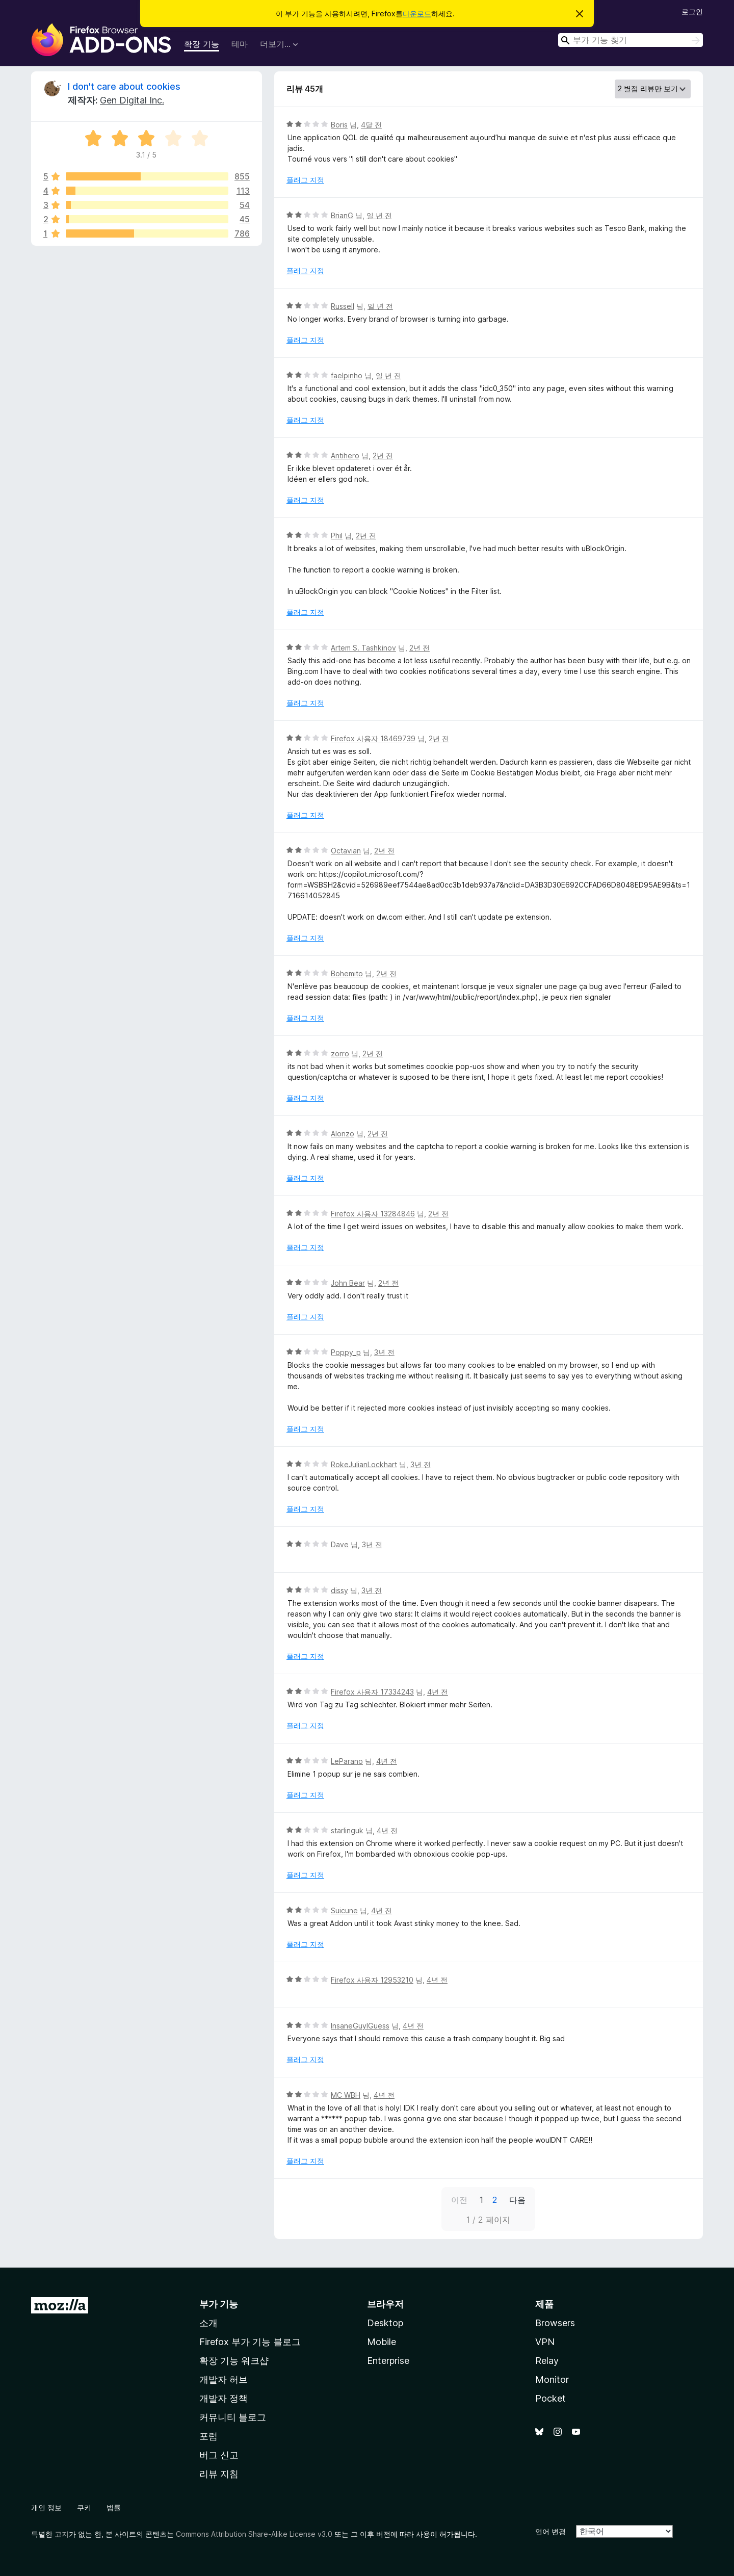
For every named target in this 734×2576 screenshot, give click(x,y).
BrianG (342, 215)
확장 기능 (201, 44)
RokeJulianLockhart (364, 1464)
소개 (208, 2323)
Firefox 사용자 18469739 (373, 738)
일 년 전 (379, 215)
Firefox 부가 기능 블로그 (250, 2341)
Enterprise (388, 2360)
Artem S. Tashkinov (363, 647)
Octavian (346, 850)
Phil (337, 535)
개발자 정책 (223, 2398)
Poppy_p (346, 1352)
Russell (342, 306)
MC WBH (345, 2095)
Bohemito (347, 973)
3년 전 (384, 1352)
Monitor (552, 2379)
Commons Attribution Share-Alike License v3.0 (254, 2534)
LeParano (347, 1761)
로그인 (692, 11)
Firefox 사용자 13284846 (373, 1213)
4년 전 (437, 1691)
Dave (340, 1544)
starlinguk (347, 1830)
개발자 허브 (223, 2379)
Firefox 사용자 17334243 (372, 1691)
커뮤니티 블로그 (232, 2417)
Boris (339, 124)
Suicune (344, 1910)
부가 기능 (218, 2304)
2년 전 (383, 455)
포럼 (208, 2436)
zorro (340, 1053)
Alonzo (342, 1133)
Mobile (381, 2341)
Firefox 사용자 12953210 (372, 1979)
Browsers (555, 2323)
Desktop (385, 2323)
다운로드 (417, 13)
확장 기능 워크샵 (234, 2360)
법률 (114, 2507)
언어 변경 (550, 2531)
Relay (547, 2360)
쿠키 (84, 2507)
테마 (239, 44)
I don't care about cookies (124, 86)
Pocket (550, 2398)
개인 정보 (46, 2507)
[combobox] (630, 40)
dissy (339, 1590)
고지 (62, 2534)
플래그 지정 (305, 179)
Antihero (345, 455)
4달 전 (371, 124)
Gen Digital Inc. (132, 100)
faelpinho (346, 375)
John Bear (348, 1283)
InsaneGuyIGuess (360, 2025)
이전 (459, 2200)
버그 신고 (219, 2455)
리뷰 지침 (219, 2473)
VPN (545, 2341)
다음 (517, 2200)
